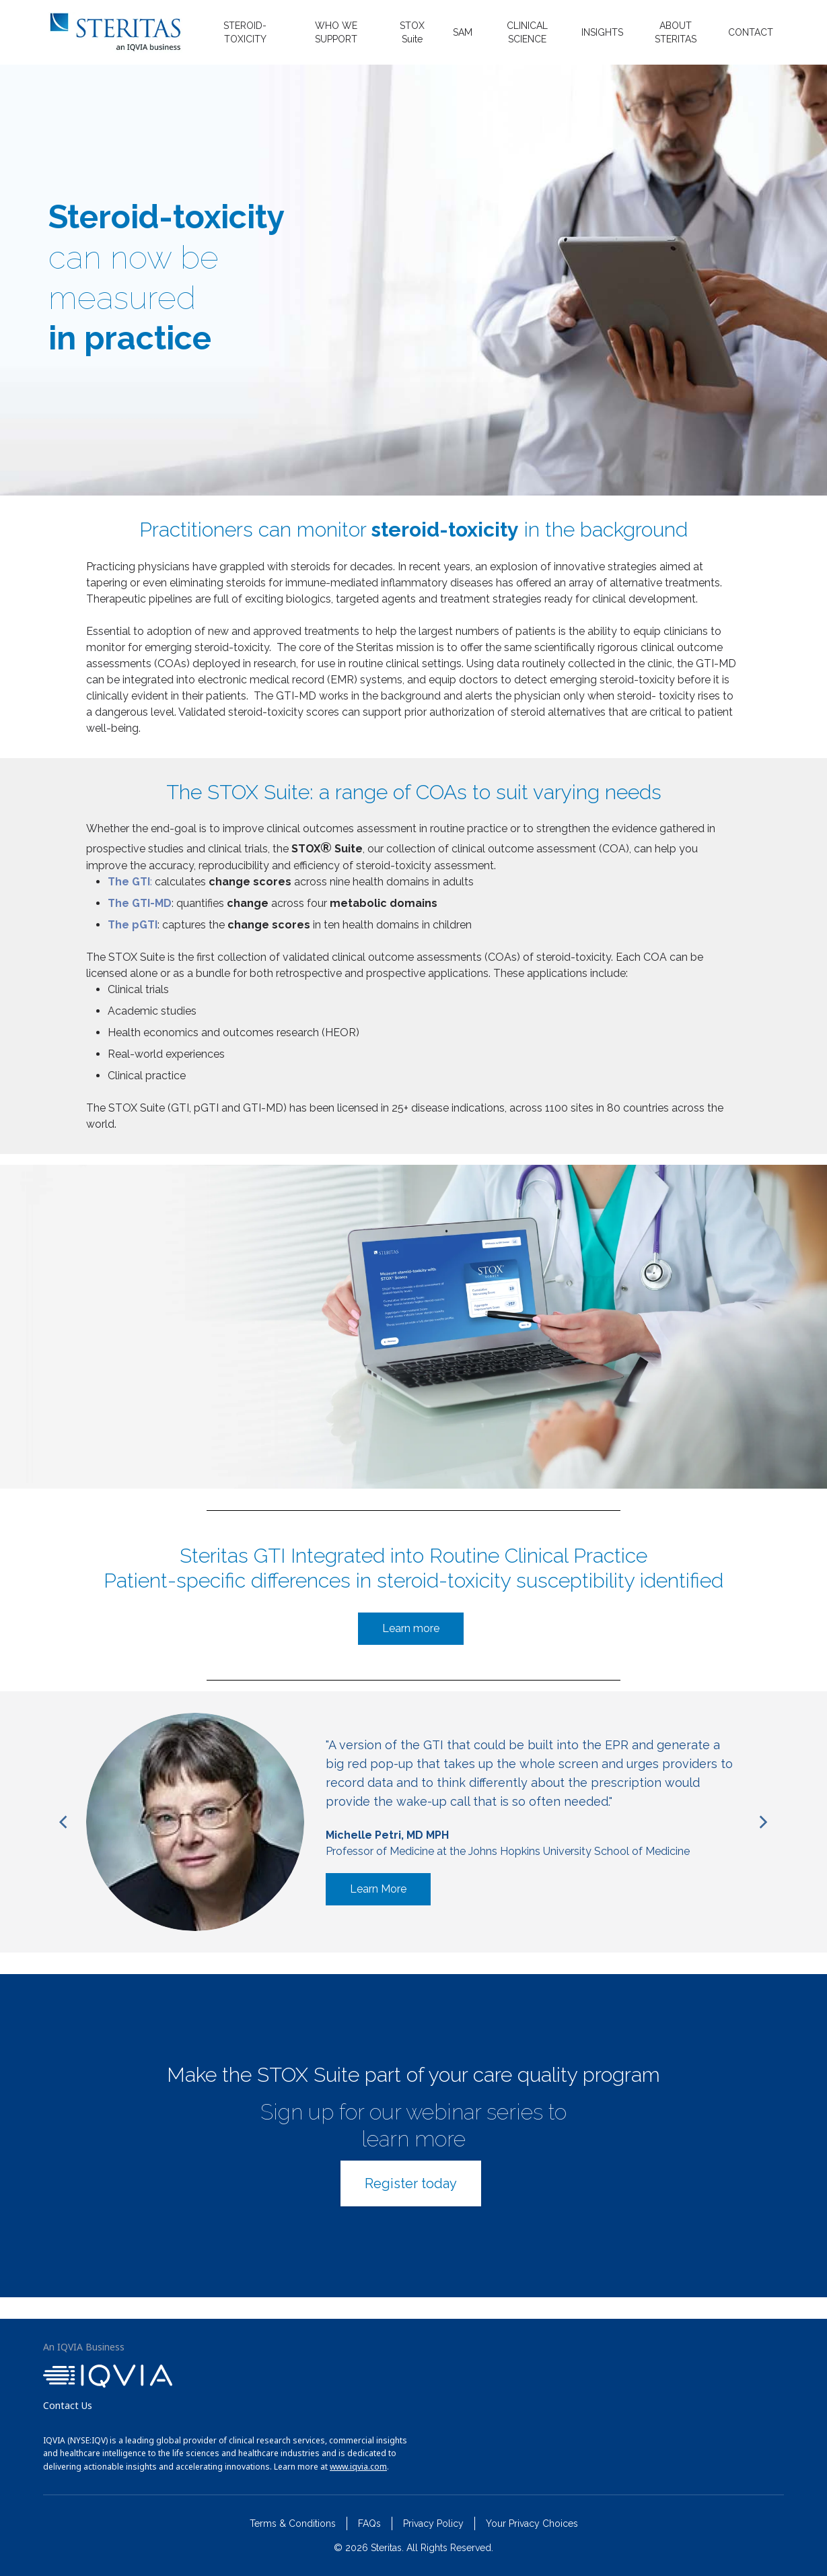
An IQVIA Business (83, 2346)
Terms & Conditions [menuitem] (293, 2523)
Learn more (410, 1628)
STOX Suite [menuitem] (412, 32)
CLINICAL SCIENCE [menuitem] (527, 32)
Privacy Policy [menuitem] (433, 2523)
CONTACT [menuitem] (750, 32)
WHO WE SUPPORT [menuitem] (336, 32)
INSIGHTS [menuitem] (602, 32)
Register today (411, 2183)
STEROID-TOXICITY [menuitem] (244, 32)
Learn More (378, 1889)
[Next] (762, 1822)
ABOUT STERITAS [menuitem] (675, 32)
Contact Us (67, 2405)
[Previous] (64, 1822)
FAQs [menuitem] (369, 2523)
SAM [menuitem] (462, 32)
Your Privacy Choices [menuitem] (532, 2523)
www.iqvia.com (358, 2466)
